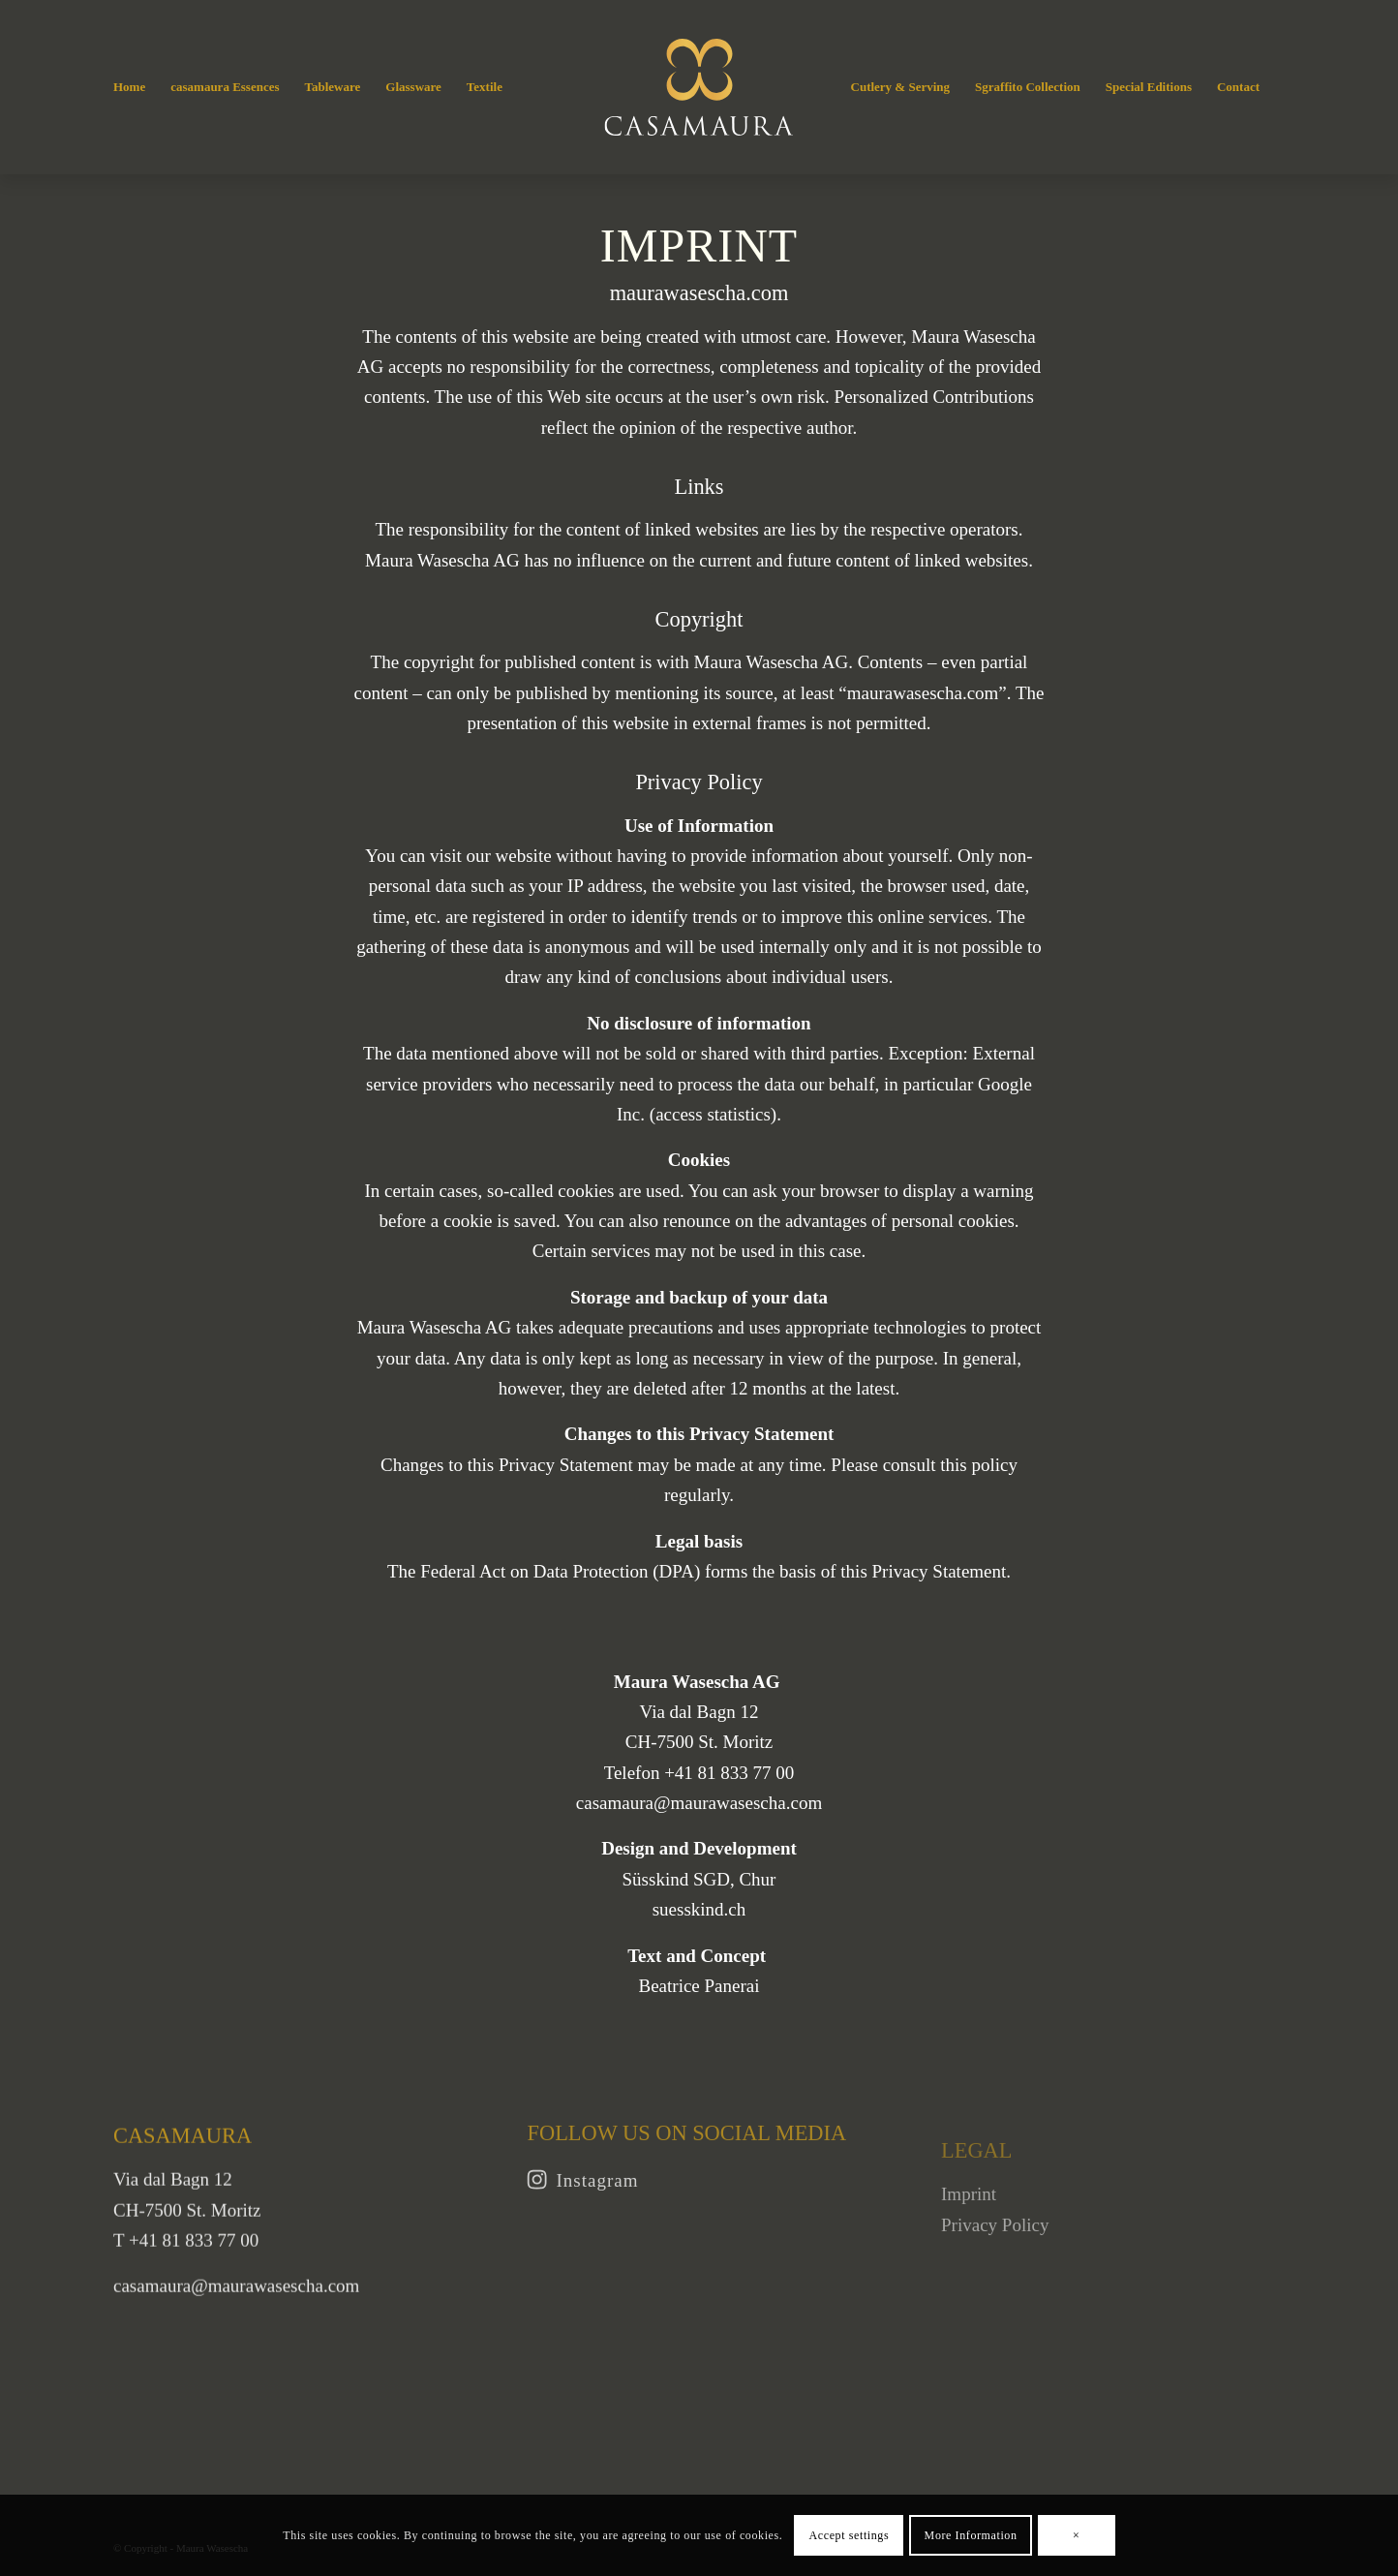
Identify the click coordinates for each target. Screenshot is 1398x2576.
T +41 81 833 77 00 (185, 2264)
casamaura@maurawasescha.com (699, 1803)
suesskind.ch (699, 1909)
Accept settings (849, 2535)
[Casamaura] (699, 87)
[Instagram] (537, 2197)
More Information (971, 2535)
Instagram (598, 2198)
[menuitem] (129, 87)
